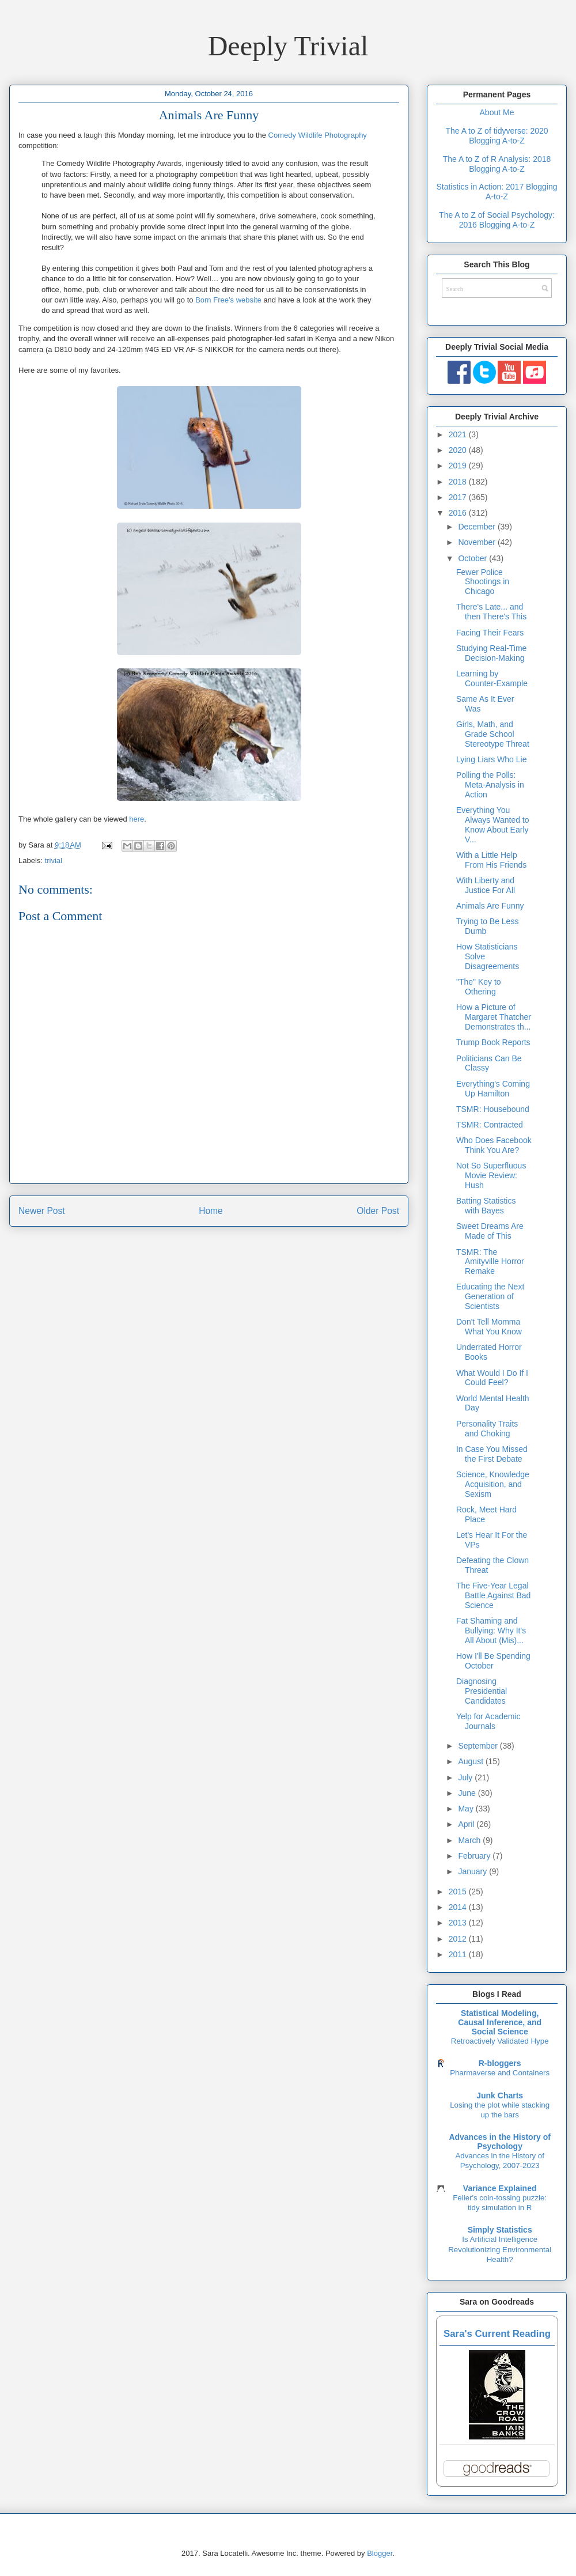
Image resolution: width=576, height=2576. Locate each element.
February (475, 1855)
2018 (459, 481)
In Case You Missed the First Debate (492, 1453)
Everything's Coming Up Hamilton (493, 1088)
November (477, 542)
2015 (459, 1891)
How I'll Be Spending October (493, 1660)
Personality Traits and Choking (487, 1428)
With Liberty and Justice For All (485, 885)
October (473, 558)
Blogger (379, 2553)
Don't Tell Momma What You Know (489, 1326)
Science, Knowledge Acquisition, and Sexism (492, 1484)
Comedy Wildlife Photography (317, 135)
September (478, 1745)
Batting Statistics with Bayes (486, 1205)
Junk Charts (499, 2095)
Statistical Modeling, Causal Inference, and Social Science (499, 2022)
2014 (459, 1907)
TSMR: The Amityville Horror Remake (490, 1261)
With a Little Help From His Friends (491, 859)
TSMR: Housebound (492, 1109)
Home (211, 1211)
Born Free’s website (228, 300)
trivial (53, 860)
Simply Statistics (500, 2229)
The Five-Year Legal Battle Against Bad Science (493, 1595)
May (466, 1808)
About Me (497, 112)
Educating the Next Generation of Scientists (490, 1296)
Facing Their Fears (490, 632)
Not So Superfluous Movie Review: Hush (491, 1175)
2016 (459, 512)
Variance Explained (500, 2188)
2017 (459, 497)
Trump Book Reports (493, 1042)
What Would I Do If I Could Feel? (492, 1377)
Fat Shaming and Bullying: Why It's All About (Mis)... (491, 1630)
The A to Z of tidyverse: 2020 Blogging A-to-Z (496, 135)
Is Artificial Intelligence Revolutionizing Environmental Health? (499, 2249)
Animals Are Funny (490, 905)
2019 (459, 465)
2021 (459, 434)
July (466, 1777)
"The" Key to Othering (478, 986)
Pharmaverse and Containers (500, 2072)
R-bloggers (500, 2063)
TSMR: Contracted (489, 1124)
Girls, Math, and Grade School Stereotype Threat (492, 734)
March (470, 1840)
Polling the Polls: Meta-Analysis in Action (490, 784)
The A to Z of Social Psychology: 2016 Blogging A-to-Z (497, 219)
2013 (459, 1922)
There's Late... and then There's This (491, 611)
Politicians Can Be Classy (489, 1063)
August (471, 1761)
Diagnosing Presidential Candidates (481, 1691)
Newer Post (41, 1211)
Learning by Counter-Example (492, 678)
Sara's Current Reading (497, 2333)
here (136, 819)
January (473, 1871)
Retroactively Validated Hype (500, 2041)
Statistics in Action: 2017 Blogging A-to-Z (496, 191)
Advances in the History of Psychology (500, 2141)
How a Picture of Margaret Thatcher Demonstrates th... (493, 1017)
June (468, 1793)
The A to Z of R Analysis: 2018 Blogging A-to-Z (497, 163)
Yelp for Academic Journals (488, 1721)
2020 (459, 450)
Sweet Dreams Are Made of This (490, 1230)
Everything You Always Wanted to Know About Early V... (492, 824)
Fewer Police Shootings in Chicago (482, 582)
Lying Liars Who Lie (491, 759)
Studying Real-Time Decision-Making (491, 653)
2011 (459, 1954)
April (467, 1824)
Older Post (378, 1211)
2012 (459, 1938)
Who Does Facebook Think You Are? (494, 1145)
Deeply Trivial (288, 46)
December (477, 526)
